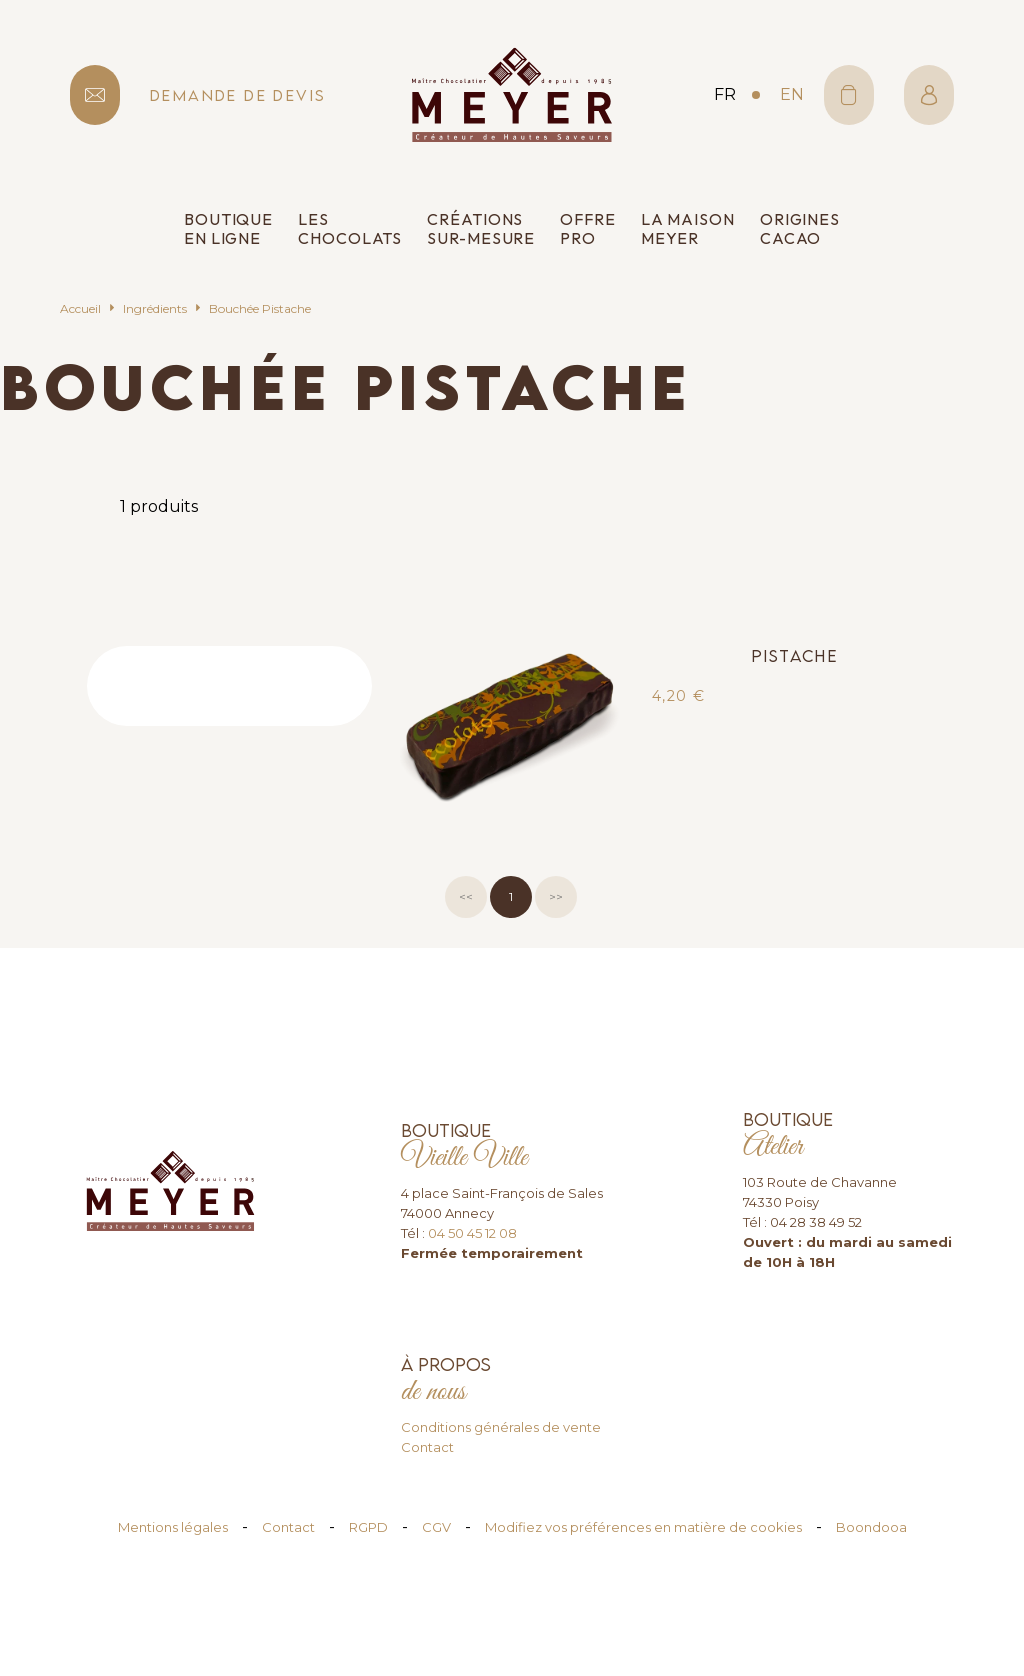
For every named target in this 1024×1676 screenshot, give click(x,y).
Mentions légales (173, 1527)
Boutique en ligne (228, 229)
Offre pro (588, 229)
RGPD (368, 1527)
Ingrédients (155, 308)
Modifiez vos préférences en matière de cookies (643, 1527)
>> (556, 896)
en (792, 94)
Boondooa (871, 1527)
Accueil (80, 308)
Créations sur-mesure (481, 229)
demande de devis (238, 95)
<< (466, 896)
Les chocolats (350, 229)
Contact (427, 1447)
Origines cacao (800, 229)
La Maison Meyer (688, 229)
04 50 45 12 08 (472, 1233)
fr (725, 94)
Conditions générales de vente (501, 1427)
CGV (436, 1527)
